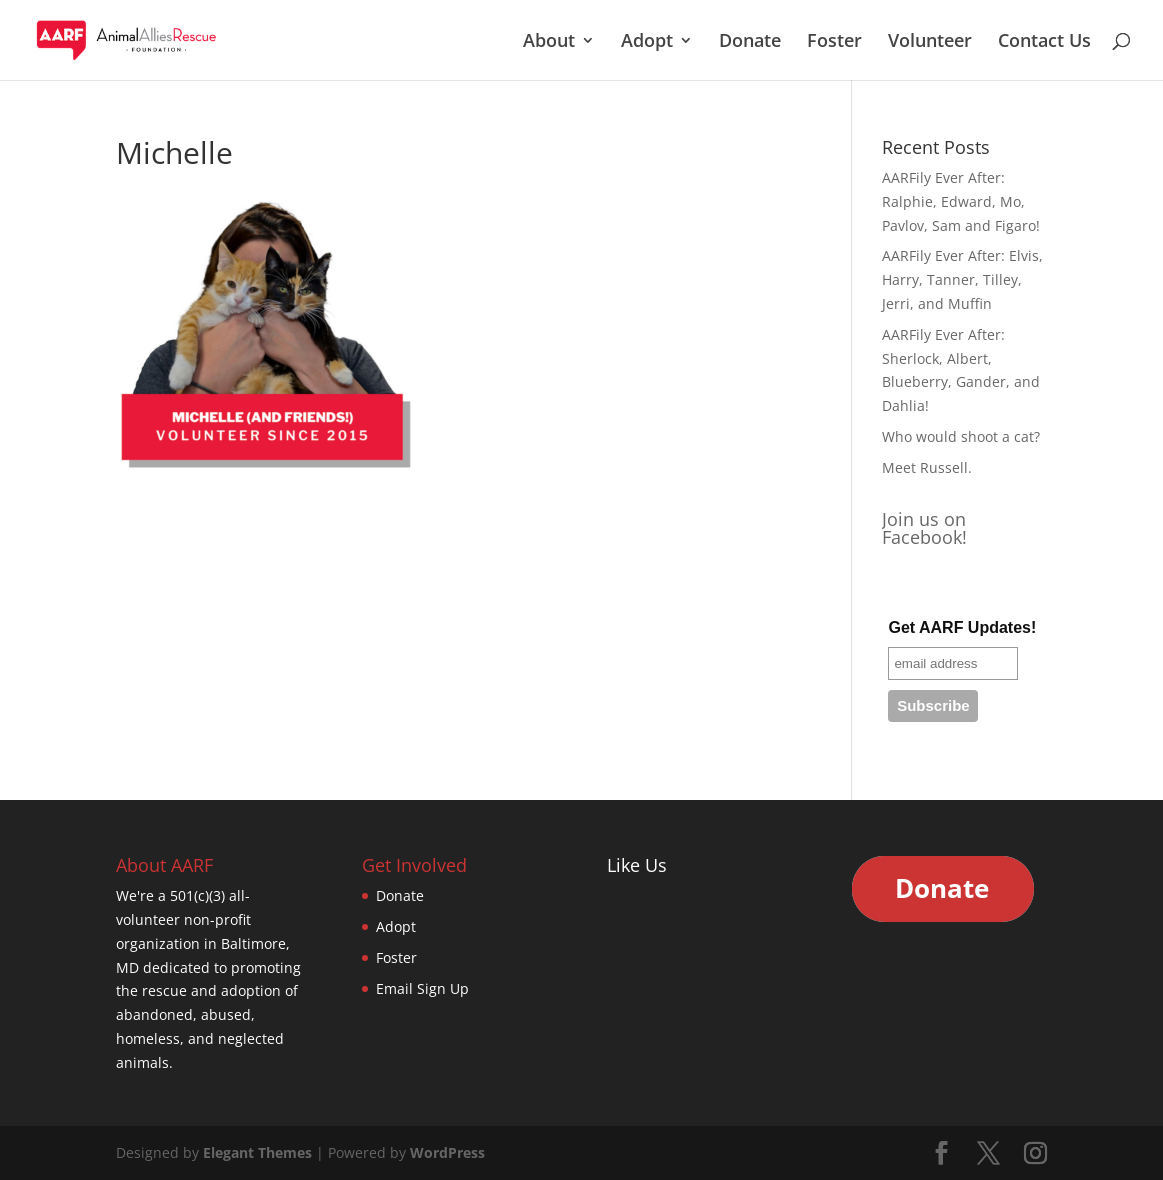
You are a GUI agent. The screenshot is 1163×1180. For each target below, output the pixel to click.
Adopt (647, 42)
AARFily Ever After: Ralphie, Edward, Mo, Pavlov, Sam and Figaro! (961, 201)
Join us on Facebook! (924, 528)
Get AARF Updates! (962, 627)
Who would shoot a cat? (961, 436)
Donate (750, 42)
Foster (834, 42)
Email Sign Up (422, 988)
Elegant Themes (257, 1152)
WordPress (447, 1152)
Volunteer (930, 42)
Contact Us (1044, 42)
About (549, 42)
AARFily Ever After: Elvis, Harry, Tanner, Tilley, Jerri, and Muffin (962, 279)
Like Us (637, 865)
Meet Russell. (927, 467)
